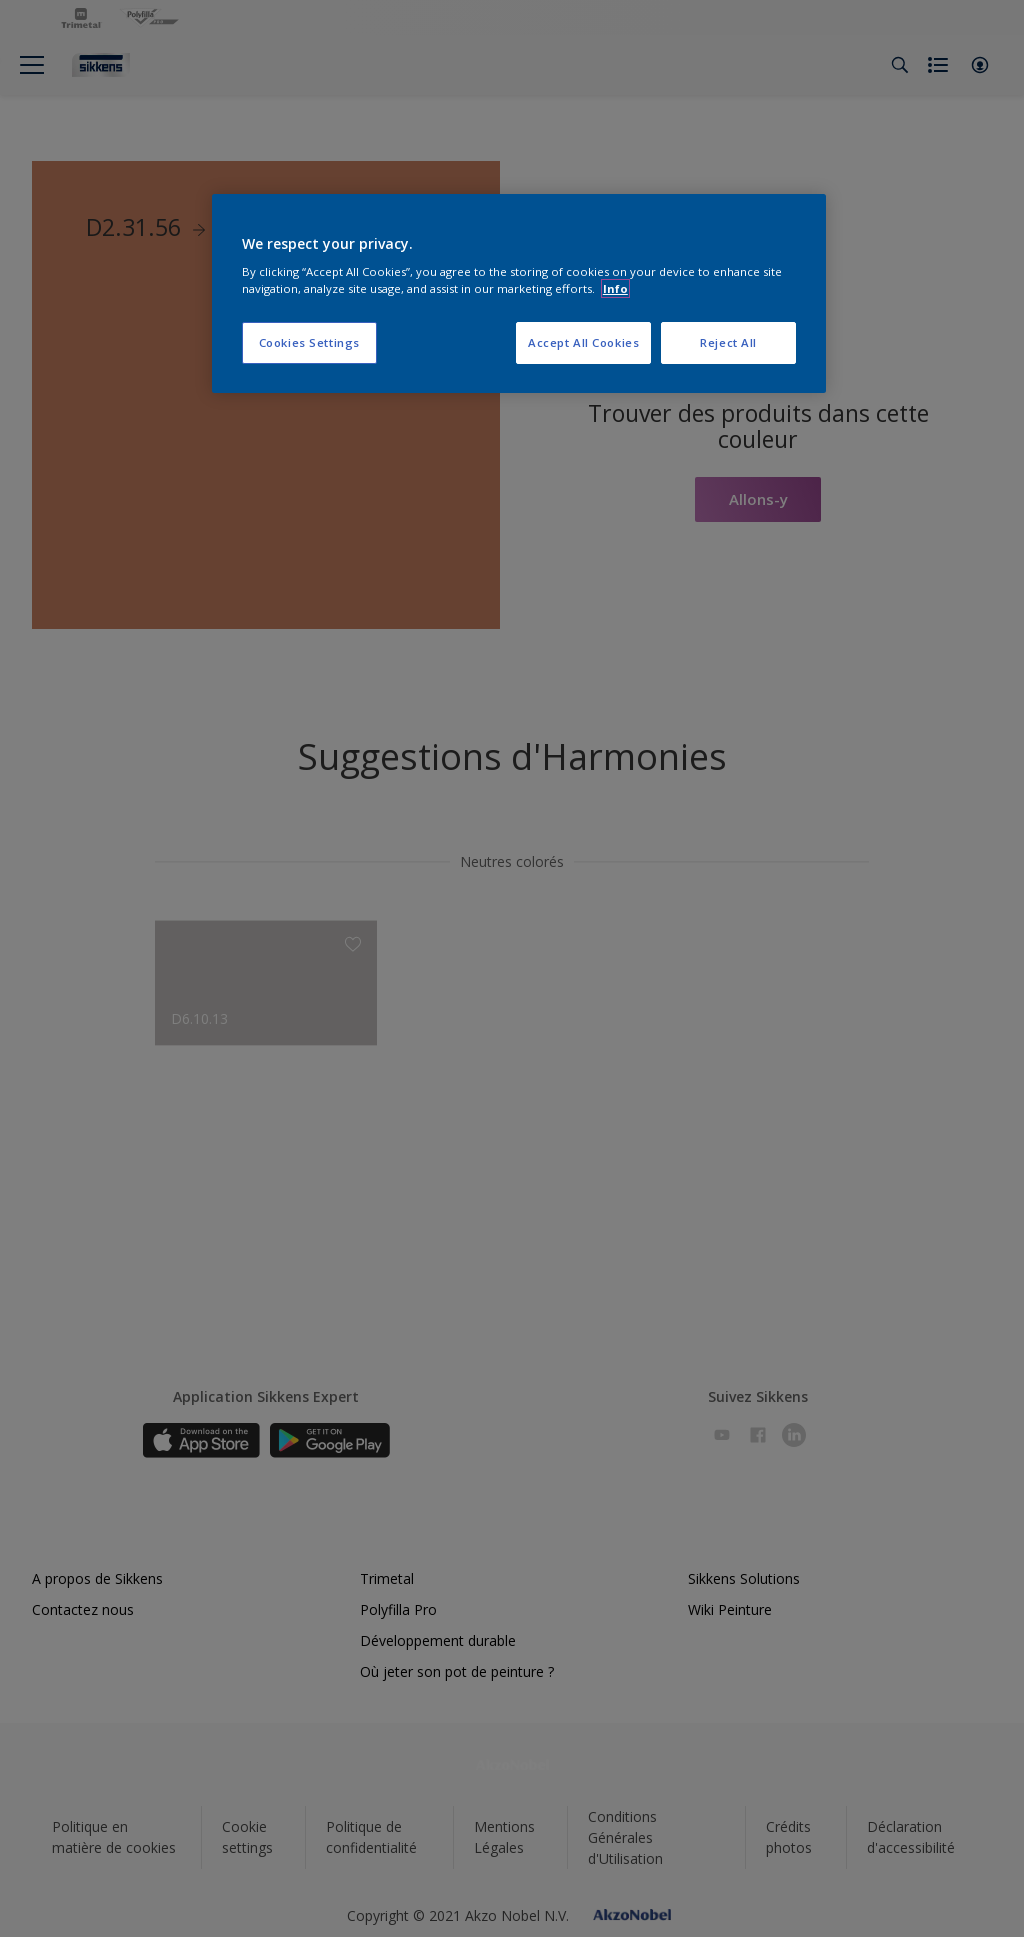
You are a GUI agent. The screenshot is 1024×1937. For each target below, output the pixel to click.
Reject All (728, 342)
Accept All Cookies (583, 342)
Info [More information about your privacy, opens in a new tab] (615, 288)
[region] (519, 294)
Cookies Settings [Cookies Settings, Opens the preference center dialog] (309, 342)
